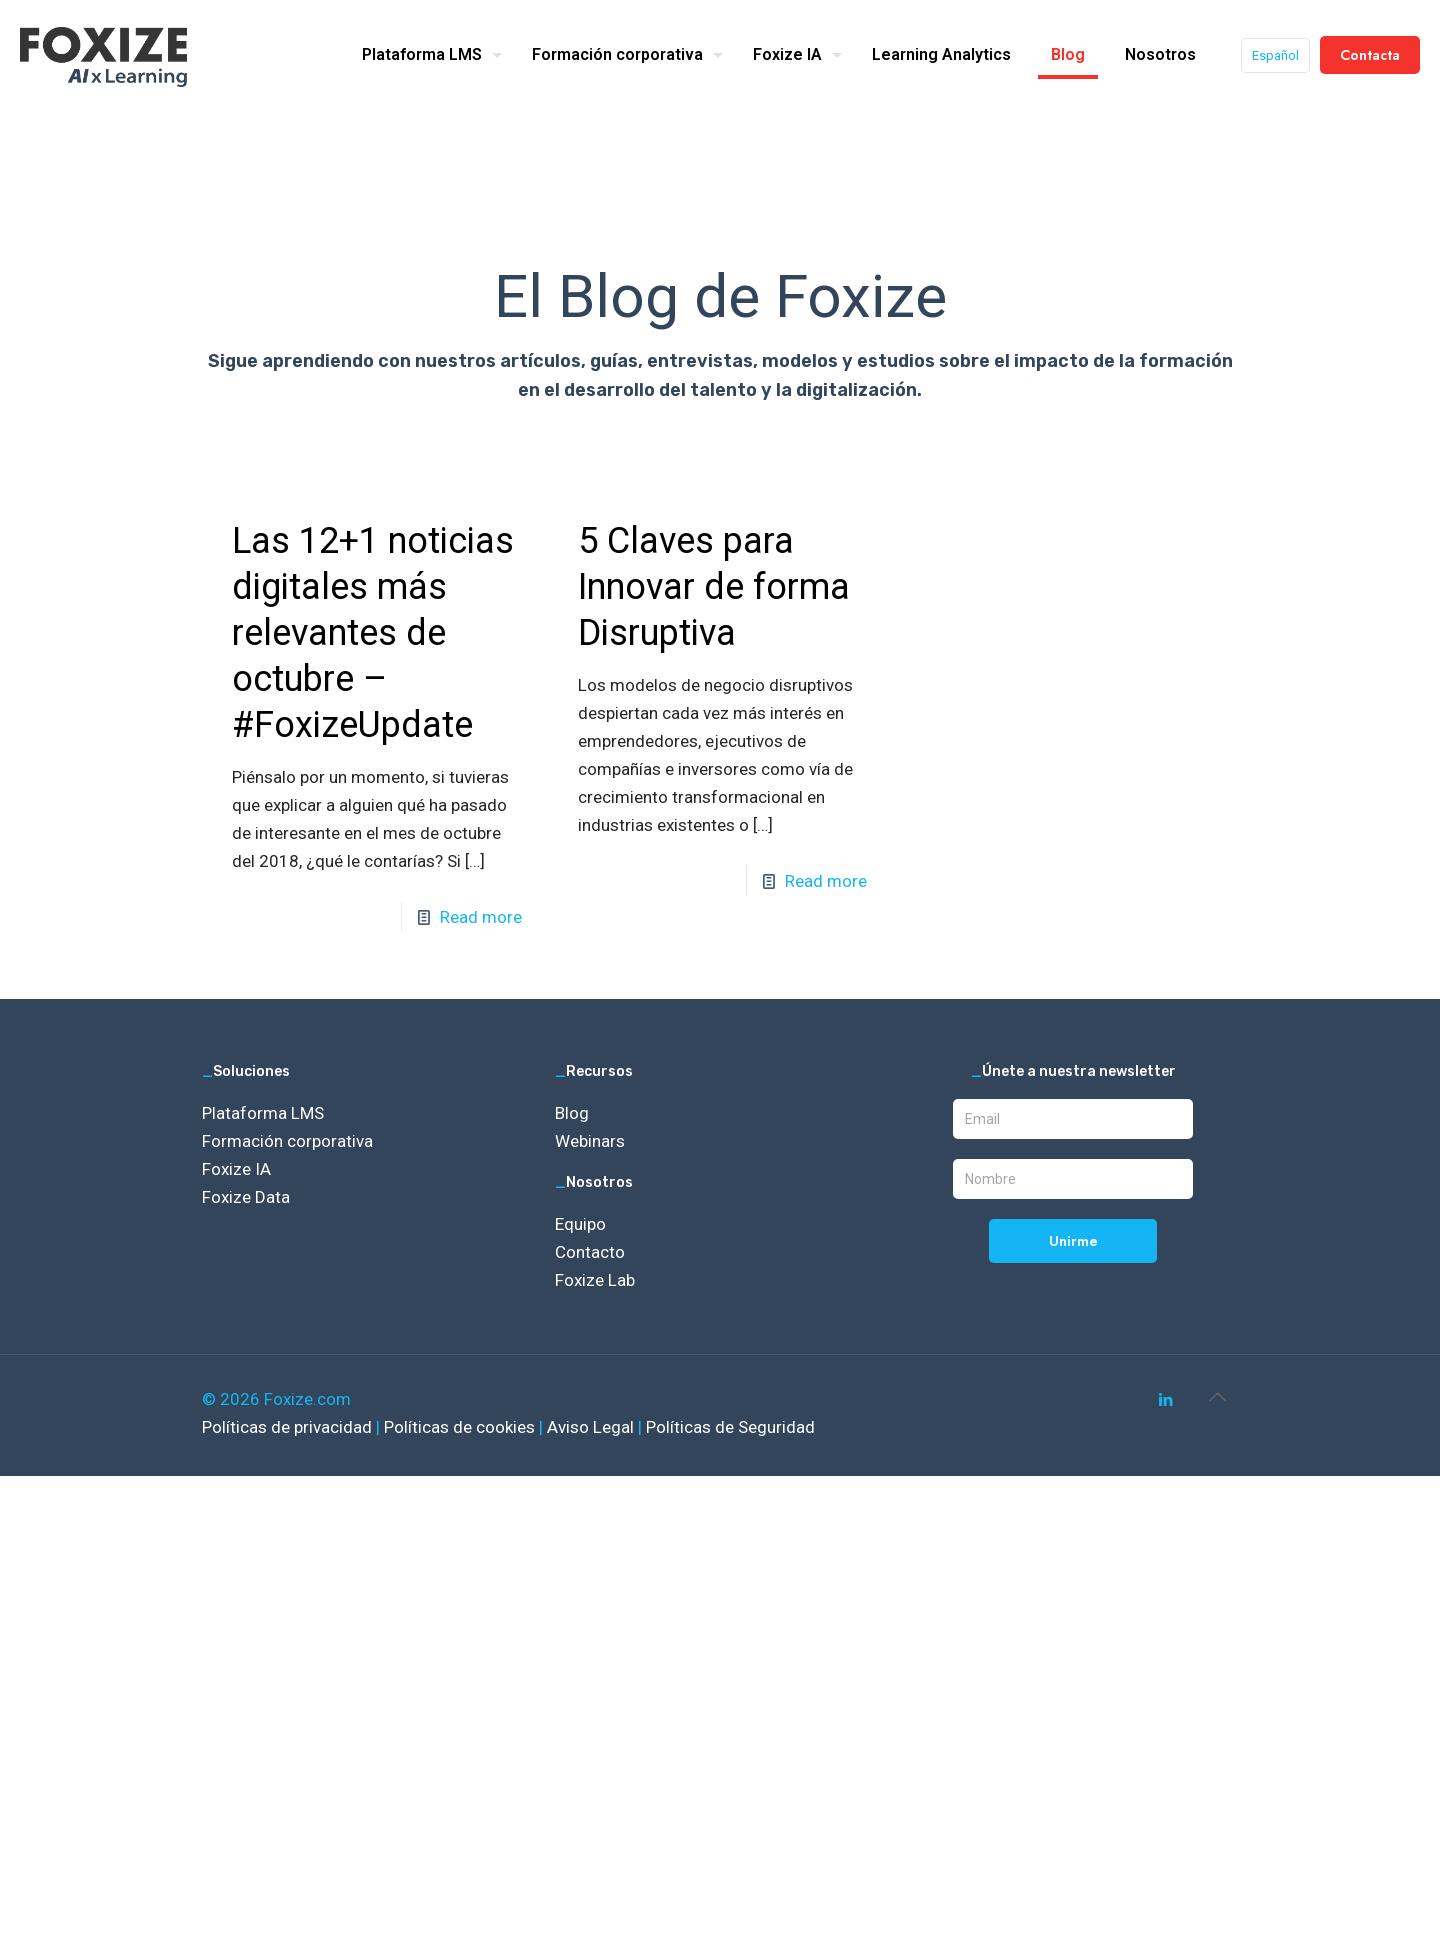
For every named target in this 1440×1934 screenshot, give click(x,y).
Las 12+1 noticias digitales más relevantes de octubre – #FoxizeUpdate (373, 633)
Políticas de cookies (461, 1427)
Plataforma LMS (263, 1113)
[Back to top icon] (1217, 1397)
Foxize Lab (595, 1280)
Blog (572, 1113)
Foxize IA (236, 1169)
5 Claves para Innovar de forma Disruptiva (714, 587)
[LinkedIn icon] (1165, 1400)
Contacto (590, 1252)
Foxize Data (246, 1197)
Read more (481, 917)
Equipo (580, 1224)
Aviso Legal (592, 1427)
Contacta (1370, 55)
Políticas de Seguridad (730, 1427)
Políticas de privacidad (289, 1427)
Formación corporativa (287, 1141)
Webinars (590, 1141)
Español (1275, 55)
